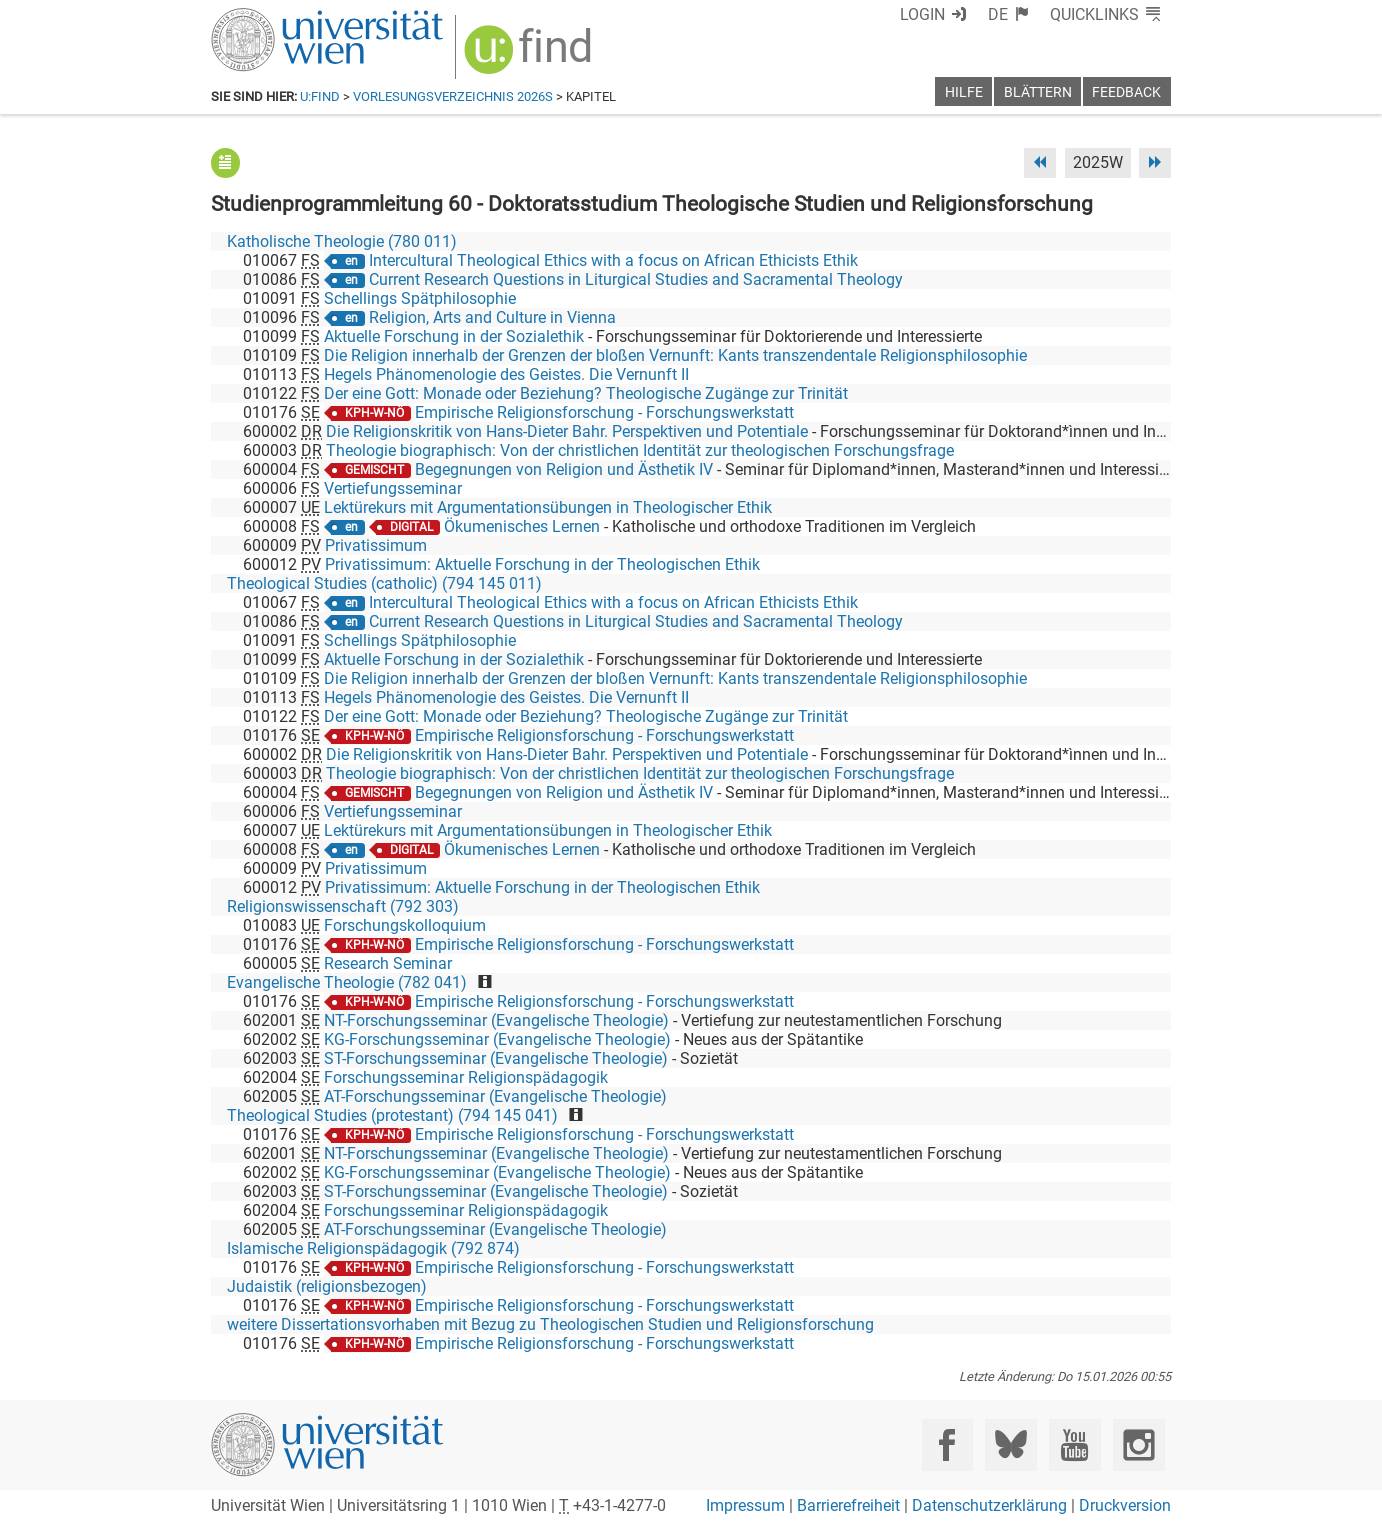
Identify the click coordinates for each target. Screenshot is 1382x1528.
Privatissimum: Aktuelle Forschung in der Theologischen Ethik (542, 564)
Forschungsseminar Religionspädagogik (466, 1077)
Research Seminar (388, 963)
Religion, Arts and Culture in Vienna (492, 317)
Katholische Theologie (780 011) (342, 241)
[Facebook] (947, 1444)
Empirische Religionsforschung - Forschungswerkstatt (604, 412)
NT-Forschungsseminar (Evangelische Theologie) (496, 1020)
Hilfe (964, 92)
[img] (530, 56)
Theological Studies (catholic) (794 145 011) (384, 583)
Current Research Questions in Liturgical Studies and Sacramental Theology (636, 279)
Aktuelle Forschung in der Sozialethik (454, 336)
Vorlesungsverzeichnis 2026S (453, 96)
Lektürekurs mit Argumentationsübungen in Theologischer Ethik (548, 507)
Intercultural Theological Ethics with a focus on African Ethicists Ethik (613, 260)
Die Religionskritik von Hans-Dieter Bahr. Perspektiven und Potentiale (567, 431)
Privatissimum (376, 545)
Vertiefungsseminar (393, 488)
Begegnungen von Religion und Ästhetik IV (564, 469)
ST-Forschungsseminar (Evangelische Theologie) (496, 1058)
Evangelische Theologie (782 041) (347, 982)
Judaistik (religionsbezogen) (327, 1286)
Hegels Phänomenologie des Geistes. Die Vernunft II (506, 374)
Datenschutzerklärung (989, 1505)
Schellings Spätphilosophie (420, 298)
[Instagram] (1138, 1444)
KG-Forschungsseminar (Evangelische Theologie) (497, 1039)
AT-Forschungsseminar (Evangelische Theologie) (495, 1096)
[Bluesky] (1010, 1444)
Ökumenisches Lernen (522, 526)
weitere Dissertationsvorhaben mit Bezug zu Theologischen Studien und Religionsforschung (550, 1324)
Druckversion (1125, 1505)
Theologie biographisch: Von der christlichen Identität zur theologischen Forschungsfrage (640, 450)
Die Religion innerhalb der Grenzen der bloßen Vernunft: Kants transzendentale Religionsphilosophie (675, 355)
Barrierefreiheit (848, 1505)
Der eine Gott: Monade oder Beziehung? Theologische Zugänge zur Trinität (586, 393)
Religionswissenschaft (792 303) (343, 906)
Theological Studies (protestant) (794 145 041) (392, 1115)
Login (922, 14)
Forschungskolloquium (405, 925)
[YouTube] (1074, 1444)
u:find (320, 96)
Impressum (745, 1505)
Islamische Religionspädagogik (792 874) (373, 1248)
